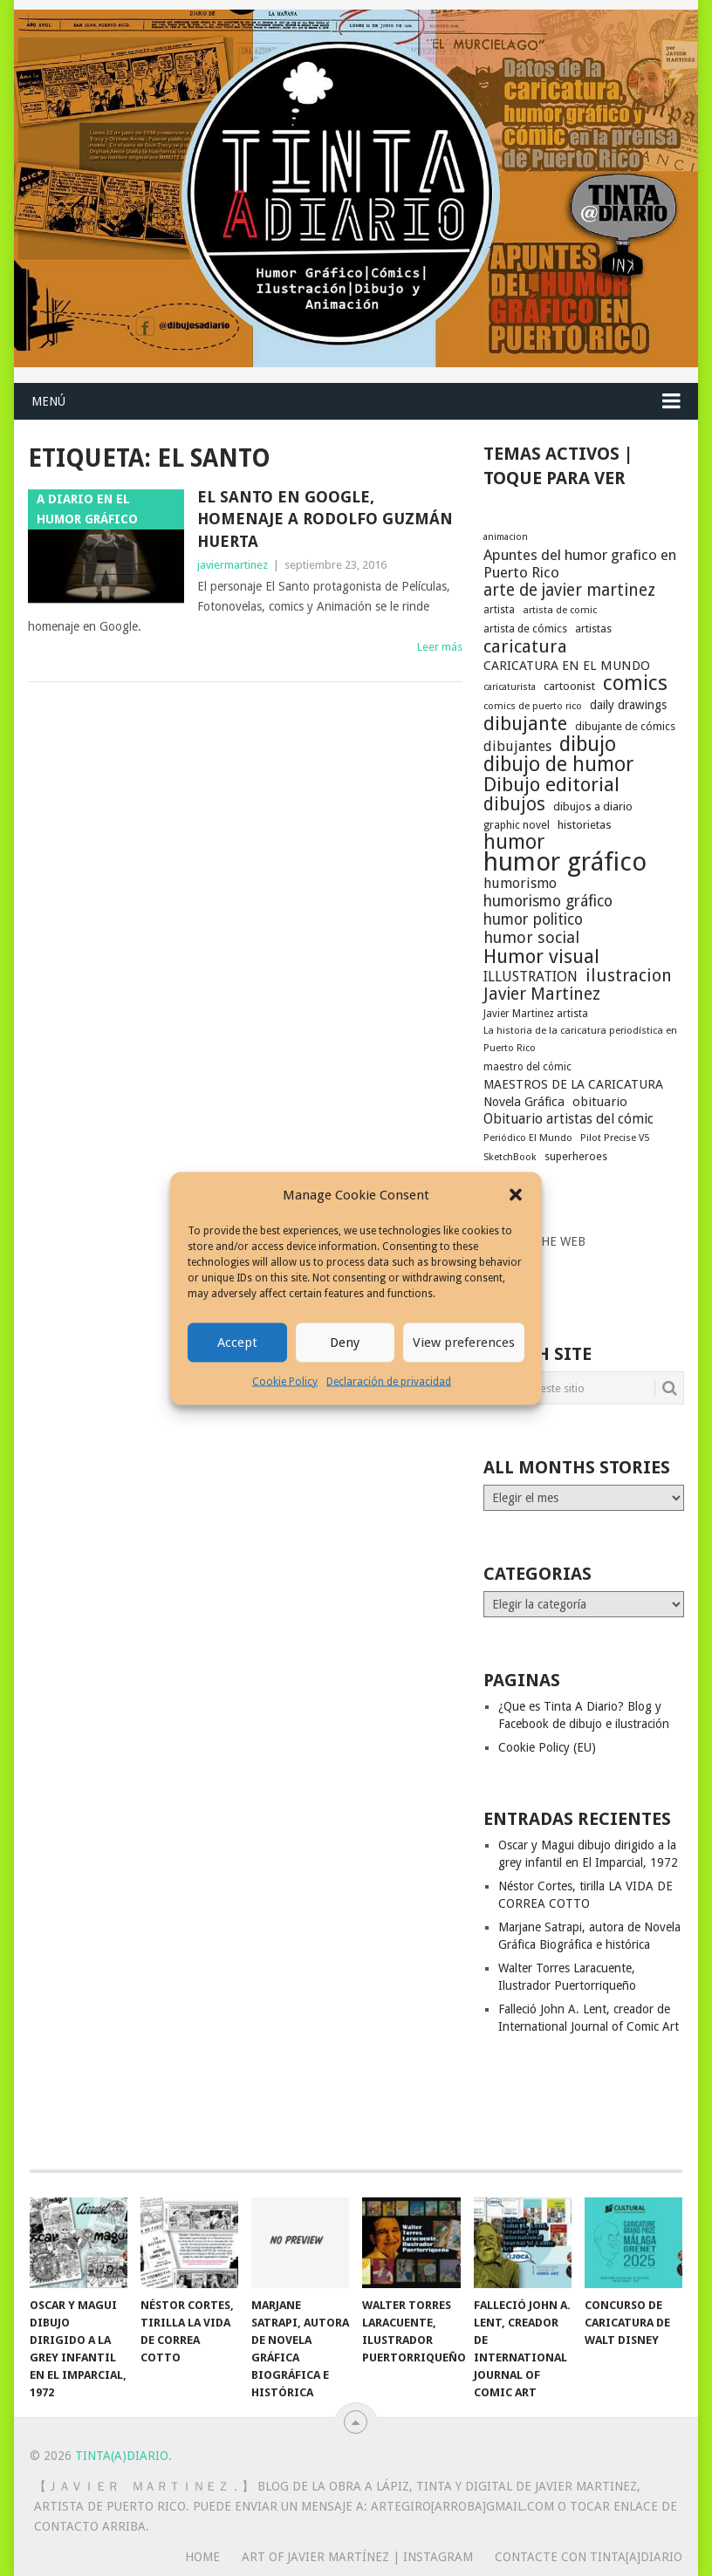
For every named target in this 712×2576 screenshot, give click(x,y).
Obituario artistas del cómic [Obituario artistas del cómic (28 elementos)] (568, 1118)
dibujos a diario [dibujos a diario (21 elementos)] (593, 806)
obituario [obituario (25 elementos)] (599, 1102)
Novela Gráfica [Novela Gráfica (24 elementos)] (524, 1102)
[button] (515, 1195)
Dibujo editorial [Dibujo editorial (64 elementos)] (551, 784)
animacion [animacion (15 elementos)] (505, 537)
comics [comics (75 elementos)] (635, 683)
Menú (48, 401)
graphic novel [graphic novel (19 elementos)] (516, 824)
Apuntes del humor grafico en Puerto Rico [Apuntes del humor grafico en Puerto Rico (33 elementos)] (579, 563)
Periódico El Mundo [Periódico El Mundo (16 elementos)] (527, 1138)
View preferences (464, 1342)
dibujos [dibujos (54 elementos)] (514, 804)
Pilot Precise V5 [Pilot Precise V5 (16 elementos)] (614, 1138)
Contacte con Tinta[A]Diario (588, 2557)
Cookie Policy (285, 1381)
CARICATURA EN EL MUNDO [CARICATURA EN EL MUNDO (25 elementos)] (566, 665)
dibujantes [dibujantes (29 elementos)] (517, 746)
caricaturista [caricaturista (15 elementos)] (509, 687)
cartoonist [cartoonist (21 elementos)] (569, 686)
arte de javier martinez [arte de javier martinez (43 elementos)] (569, 590)
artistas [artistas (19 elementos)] (593, 628)
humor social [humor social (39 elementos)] (531, 937)
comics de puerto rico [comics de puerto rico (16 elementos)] (532, 706)
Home (202, 2557)
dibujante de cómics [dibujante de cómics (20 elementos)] (625, 726)
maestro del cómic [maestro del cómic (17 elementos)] (527, 1067)
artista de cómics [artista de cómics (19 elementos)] (525, 628)
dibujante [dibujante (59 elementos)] (525, 724)
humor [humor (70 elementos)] (513, 842)
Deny (344, 1342)
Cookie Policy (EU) (547, 1747)
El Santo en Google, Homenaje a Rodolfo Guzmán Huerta (325, 519)
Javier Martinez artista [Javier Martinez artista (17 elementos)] (535, 1014)
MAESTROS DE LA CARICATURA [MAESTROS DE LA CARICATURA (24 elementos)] (573, 1084)
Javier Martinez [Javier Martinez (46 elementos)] (541, 994)
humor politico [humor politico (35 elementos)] (533, 919)
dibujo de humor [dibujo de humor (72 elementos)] (558, 764)
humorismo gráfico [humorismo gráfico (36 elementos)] (548, 901)
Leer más (439, 646)
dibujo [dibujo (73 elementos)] (587, 744)
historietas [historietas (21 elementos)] (585, 824)
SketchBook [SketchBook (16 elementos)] (510, 1157)
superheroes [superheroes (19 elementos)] (575, 1156)
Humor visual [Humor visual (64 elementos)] (541, 956)
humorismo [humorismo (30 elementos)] (520, 883)
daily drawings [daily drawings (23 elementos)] (628, 705)
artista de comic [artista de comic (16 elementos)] (560, 610)
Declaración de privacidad (388, 1381)
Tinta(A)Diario (121, 2456)
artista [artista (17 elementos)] (499, 610)
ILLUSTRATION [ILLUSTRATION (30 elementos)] (530, 976)
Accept (237, 1342)
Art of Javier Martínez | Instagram (357, 2557)
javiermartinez (232, 564)
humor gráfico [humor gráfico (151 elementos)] (565, 862)
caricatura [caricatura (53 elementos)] (525, 646)
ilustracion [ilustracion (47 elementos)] (628, 976)
